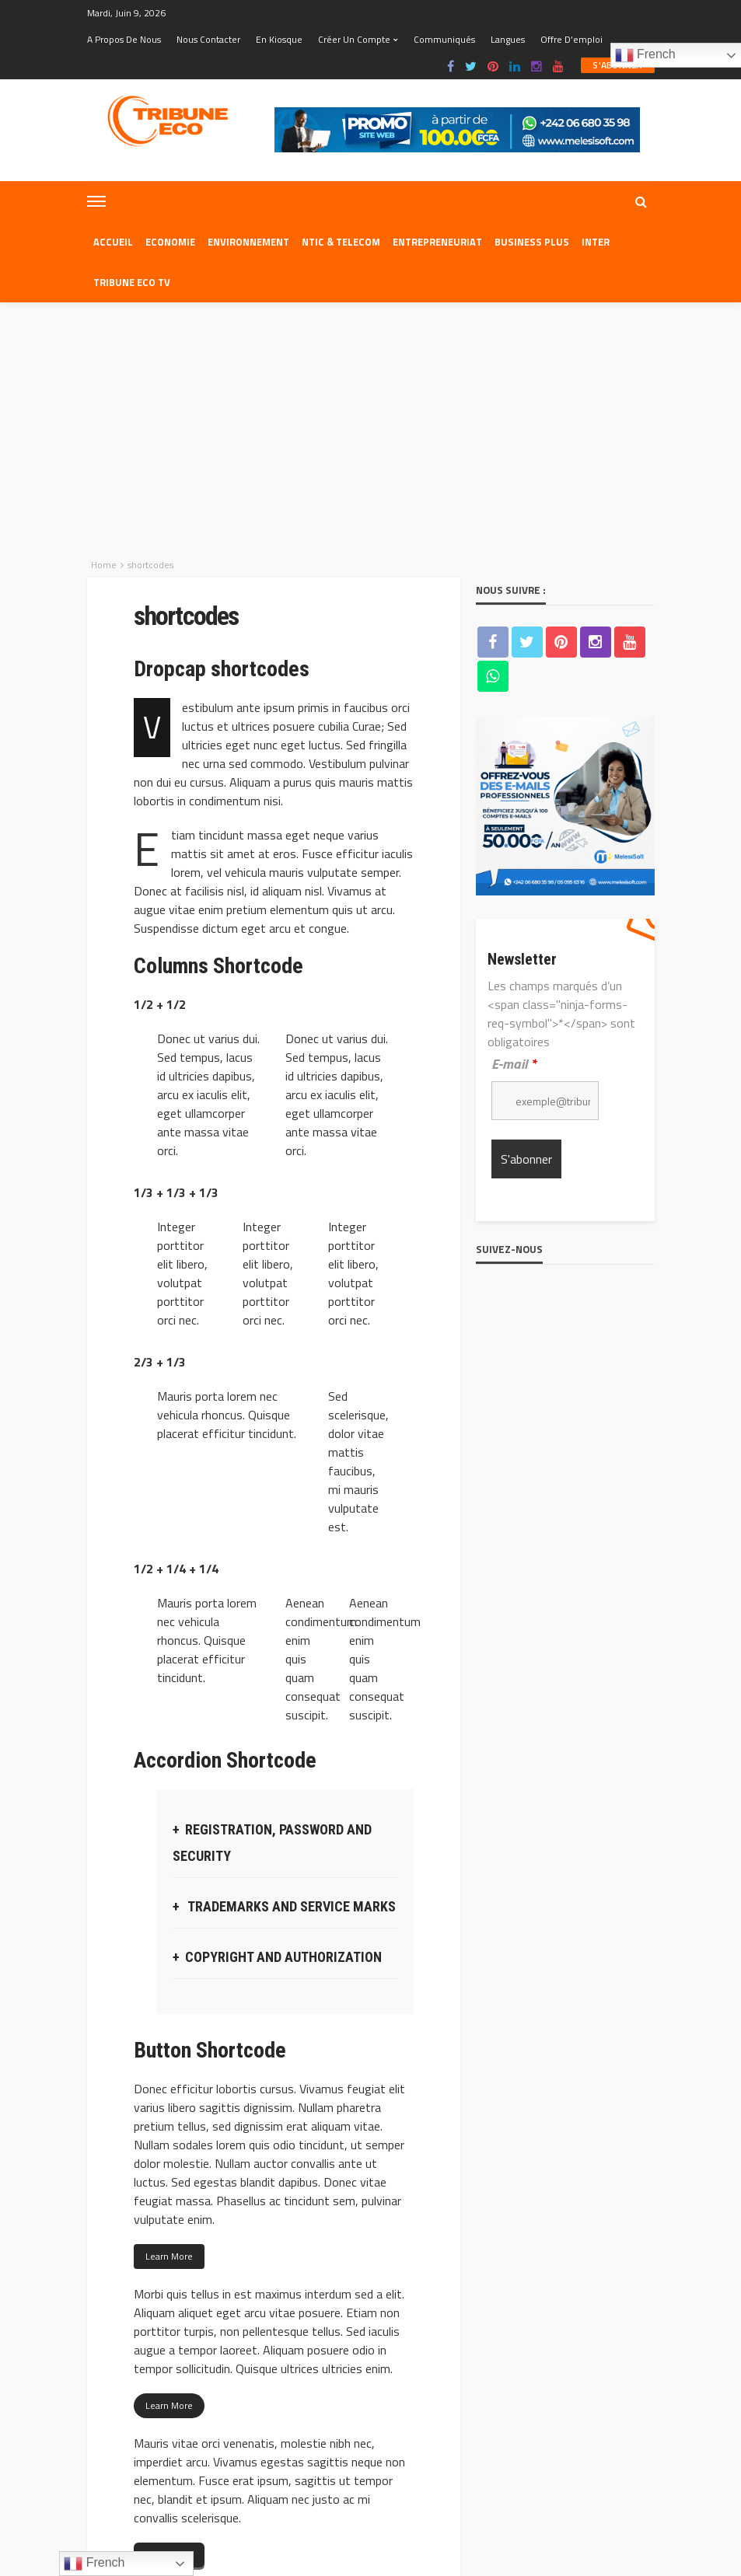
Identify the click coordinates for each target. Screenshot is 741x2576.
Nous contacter (208, 39)
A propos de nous (124, 39)
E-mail (514, 821)
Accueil (113, 242)
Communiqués (444, 39)
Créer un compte (354, 39)
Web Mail (478, 2461)
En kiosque (279, 39)
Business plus (532, 242)
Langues (508, 39)
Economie (170, 242)
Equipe (258, 2461)
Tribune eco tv (131, 282)
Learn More (169, 2013)
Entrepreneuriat (437, 242)
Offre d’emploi (571, 39)
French (94, 2563)
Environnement (248, 242)
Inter (596, 242)
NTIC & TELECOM (341, 242)
